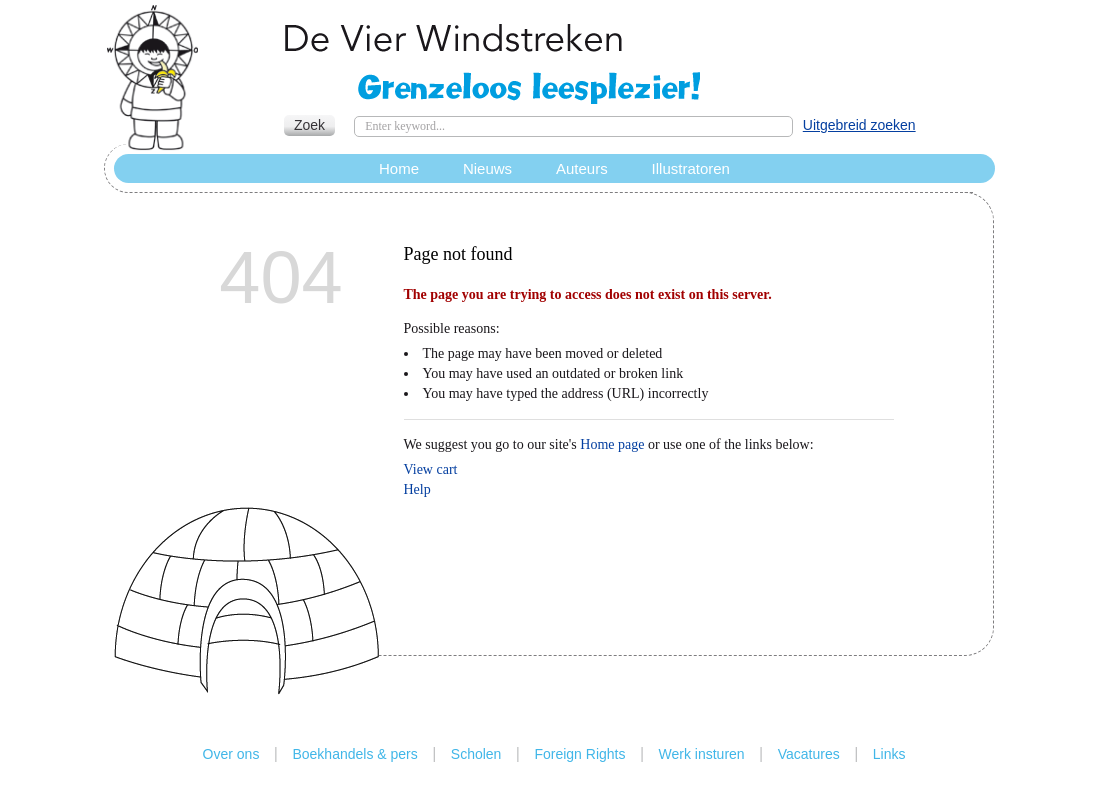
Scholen (476, 754)
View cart (431, 469)
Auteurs (582, 168)
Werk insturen (702, 754)
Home (399, 168)
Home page (612, 444)
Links (889, 754)
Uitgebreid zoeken (859, 125)
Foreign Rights (579, 754)
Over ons (231, 754)
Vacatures (809, 754)
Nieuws (487, 168)
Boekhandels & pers (354, 754)
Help (417, 489)
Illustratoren (691, 168)
